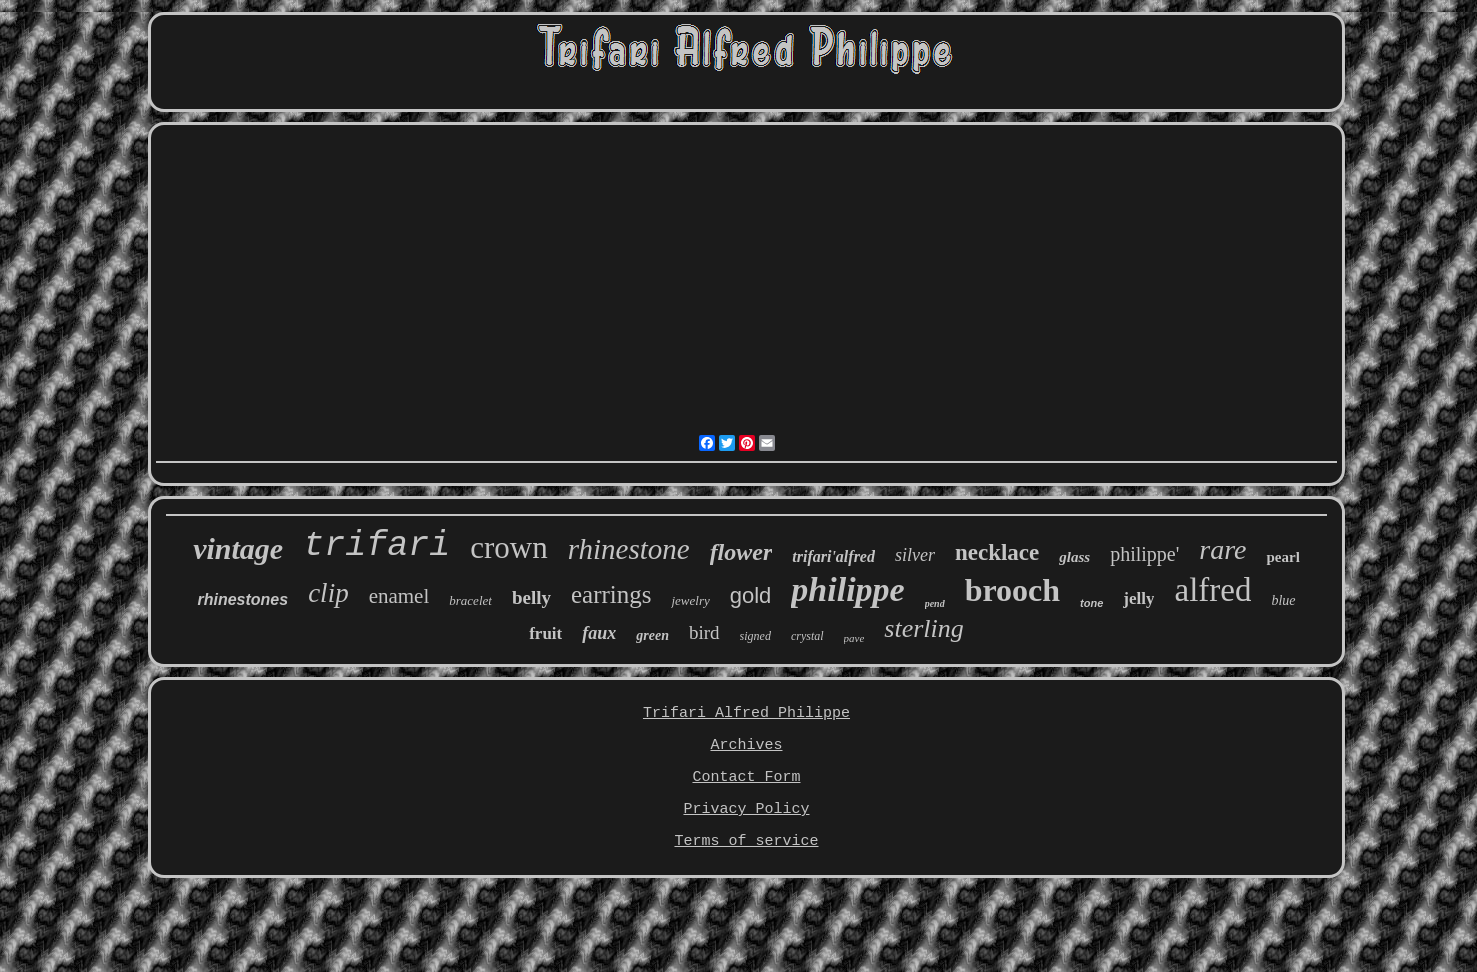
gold (751, 595)
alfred (1212, 590)
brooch (1012, 590)
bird (704, 632)
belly (531, 597)
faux (599, 633)
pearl (1282, 557)
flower (741, 552)
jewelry (690, 600)
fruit (545, 633)
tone (1091, 603)
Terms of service (746, 841)
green (652, 635)
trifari (376, 546)
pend (935, 603)
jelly (1138, 598)
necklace (997, 552)
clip (328, 593)
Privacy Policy (746, 809)
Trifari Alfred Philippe (746, 713)
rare (1222, 549)
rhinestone (629, 549)
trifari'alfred (833, 556)
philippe (847, 589)
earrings (611, 594)
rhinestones (242, 599)
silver (915, 555)
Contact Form (746, 777)
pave (854, 638)
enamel (399, 596)
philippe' (1144, 554)
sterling (923, 628)
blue (1283, 600)
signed (755, 636)
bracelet (470, 600)
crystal (807, 636)
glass (1074, 557)
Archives (746, 745)
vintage (238, 548)
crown (508, 547)
